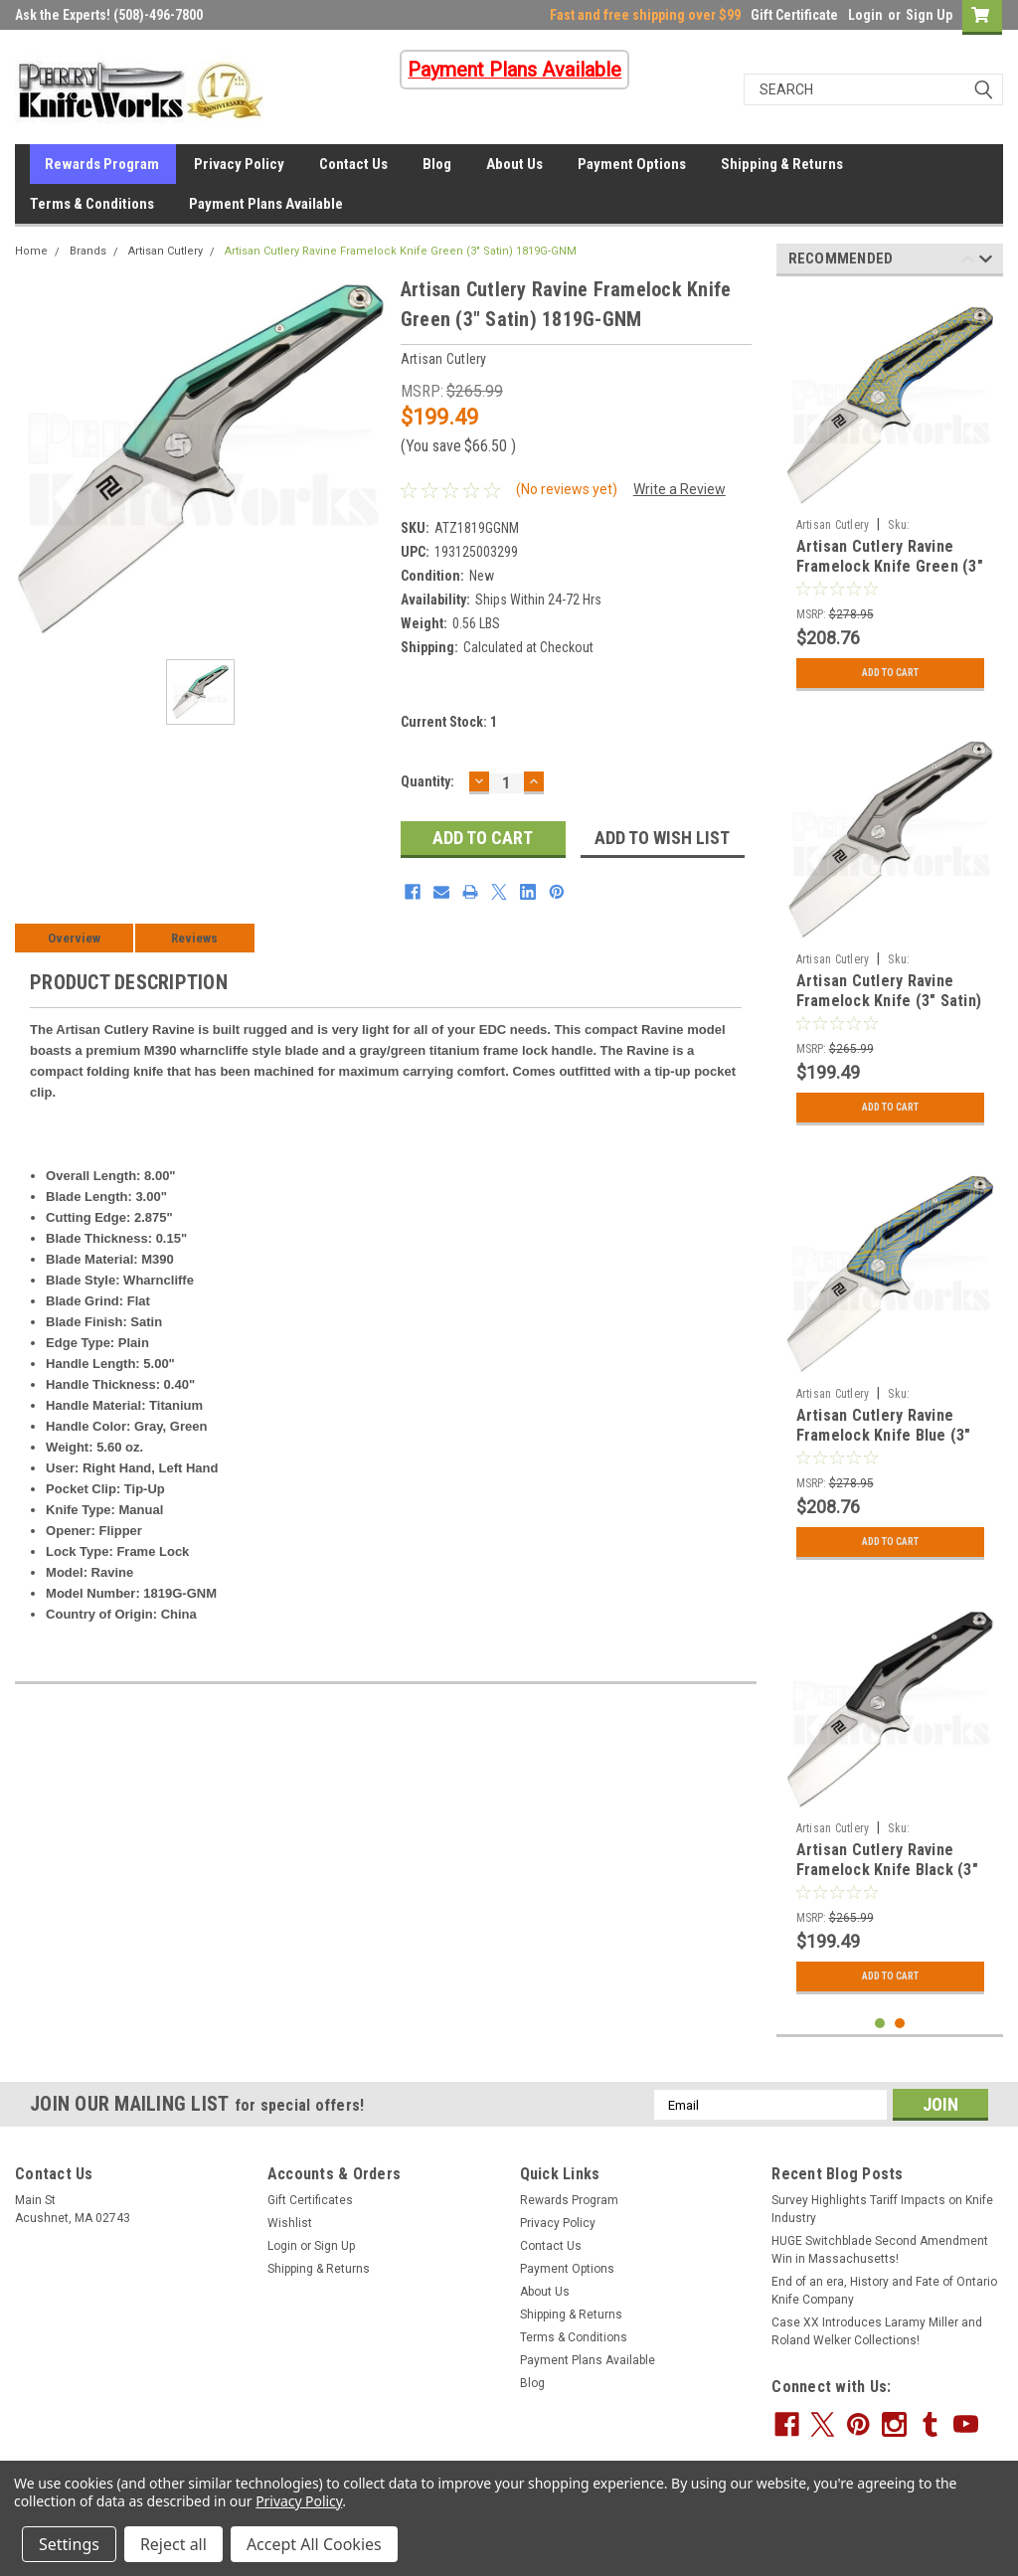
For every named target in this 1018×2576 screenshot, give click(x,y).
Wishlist (289, 2223)
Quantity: (427, 781)
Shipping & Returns (782, 164)
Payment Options (632, 164)
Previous (967, 262)
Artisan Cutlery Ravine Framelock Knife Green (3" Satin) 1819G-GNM (401, 251)
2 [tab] (900, 2023)
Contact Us (353, 164)
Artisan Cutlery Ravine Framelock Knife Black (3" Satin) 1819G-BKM (887, 1869)
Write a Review (679, 489)
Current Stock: (449, 722)
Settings (69, 2544)
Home (31, 251)
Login (865, 15)
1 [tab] (880, 2023)
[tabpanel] (890, 496)
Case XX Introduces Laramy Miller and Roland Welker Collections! (876, 2331)
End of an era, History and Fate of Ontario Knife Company (884, 2291)
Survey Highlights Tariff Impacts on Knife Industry (882, 2209)
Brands (88, 251)
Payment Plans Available (266, 204)
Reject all (173, 2544)
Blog (437, 164)
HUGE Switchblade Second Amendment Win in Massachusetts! (879, 2250)
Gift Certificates (310, 2200)
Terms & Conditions (92, 204)
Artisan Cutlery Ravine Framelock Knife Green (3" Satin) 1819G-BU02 (889, 566)
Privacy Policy (239, 164)
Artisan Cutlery (165, 251)
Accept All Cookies (314, 2544)
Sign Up (929, 15)
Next (985, 262)
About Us (514, 164)
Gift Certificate (794, 15)
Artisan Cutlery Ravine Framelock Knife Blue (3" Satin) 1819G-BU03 (883, 1435)
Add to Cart (890, 673)
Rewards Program (102, 164)
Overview (74, 938)
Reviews (194, 938)
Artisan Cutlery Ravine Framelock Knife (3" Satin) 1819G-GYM (889, 1000)
